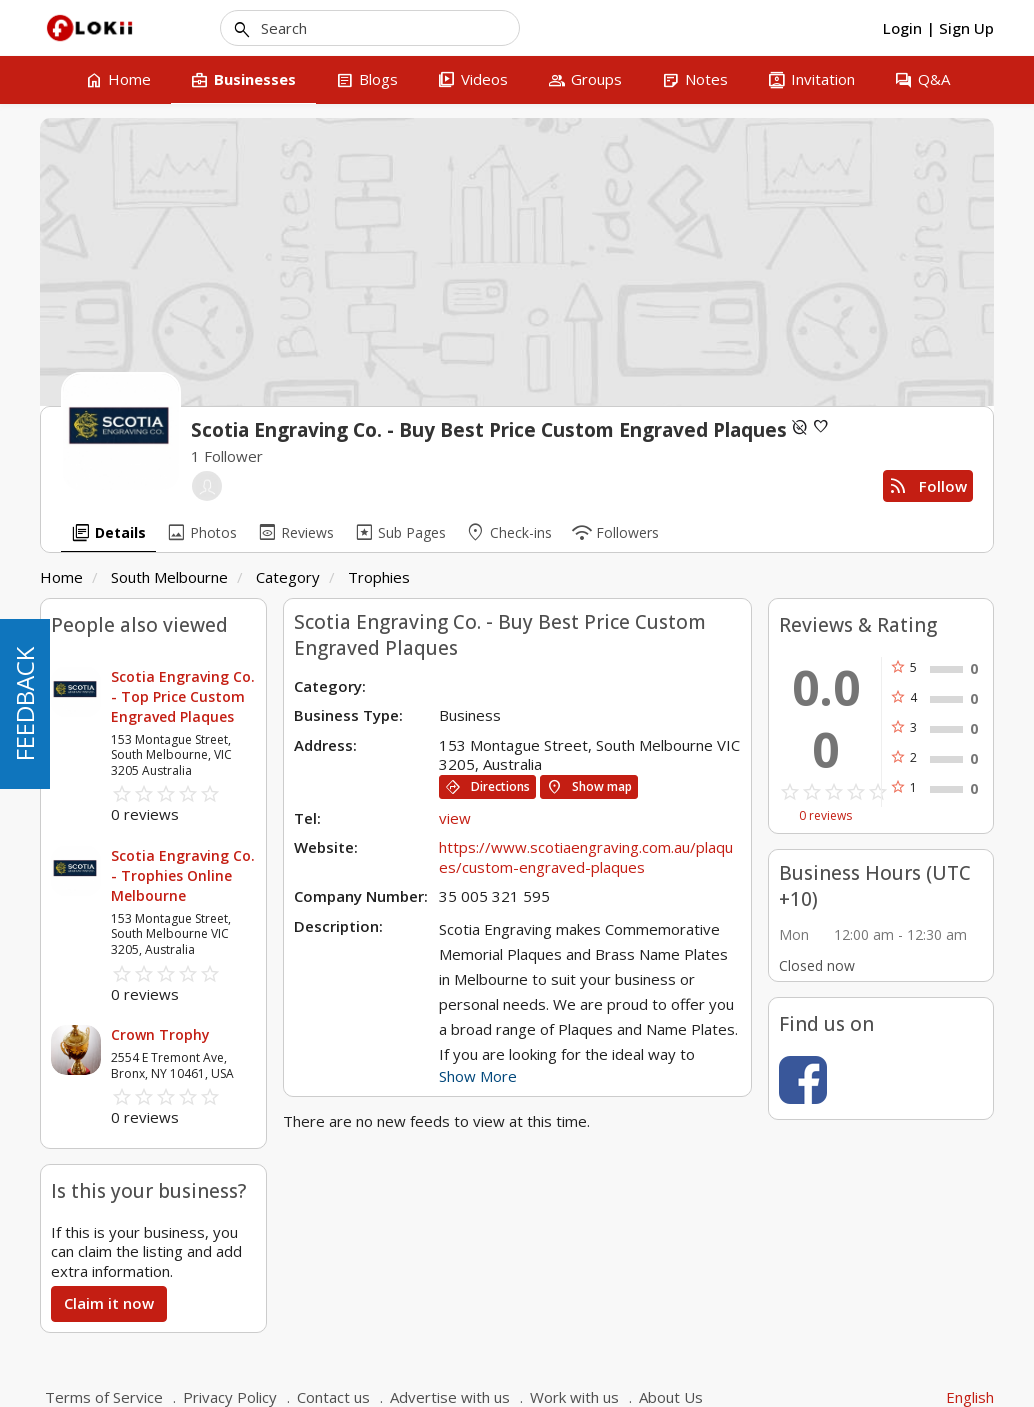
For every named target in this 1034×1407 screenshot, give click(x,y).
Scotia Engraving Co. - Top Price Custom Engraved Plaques (183, 696)
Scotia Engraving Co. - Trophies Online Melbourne (183, 875)
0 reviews (825, 816)
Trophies (379, 577)
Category (288, 577)
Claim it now (109, 1303)
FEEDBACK (24, 704)
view (455, 818)
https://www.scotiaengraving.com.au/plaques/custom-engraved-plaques (586, 857)
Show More (478, 1076)
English (970, 1397)
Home (61, 577)
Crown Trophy (160, 1034)
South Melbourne (169, 577)
